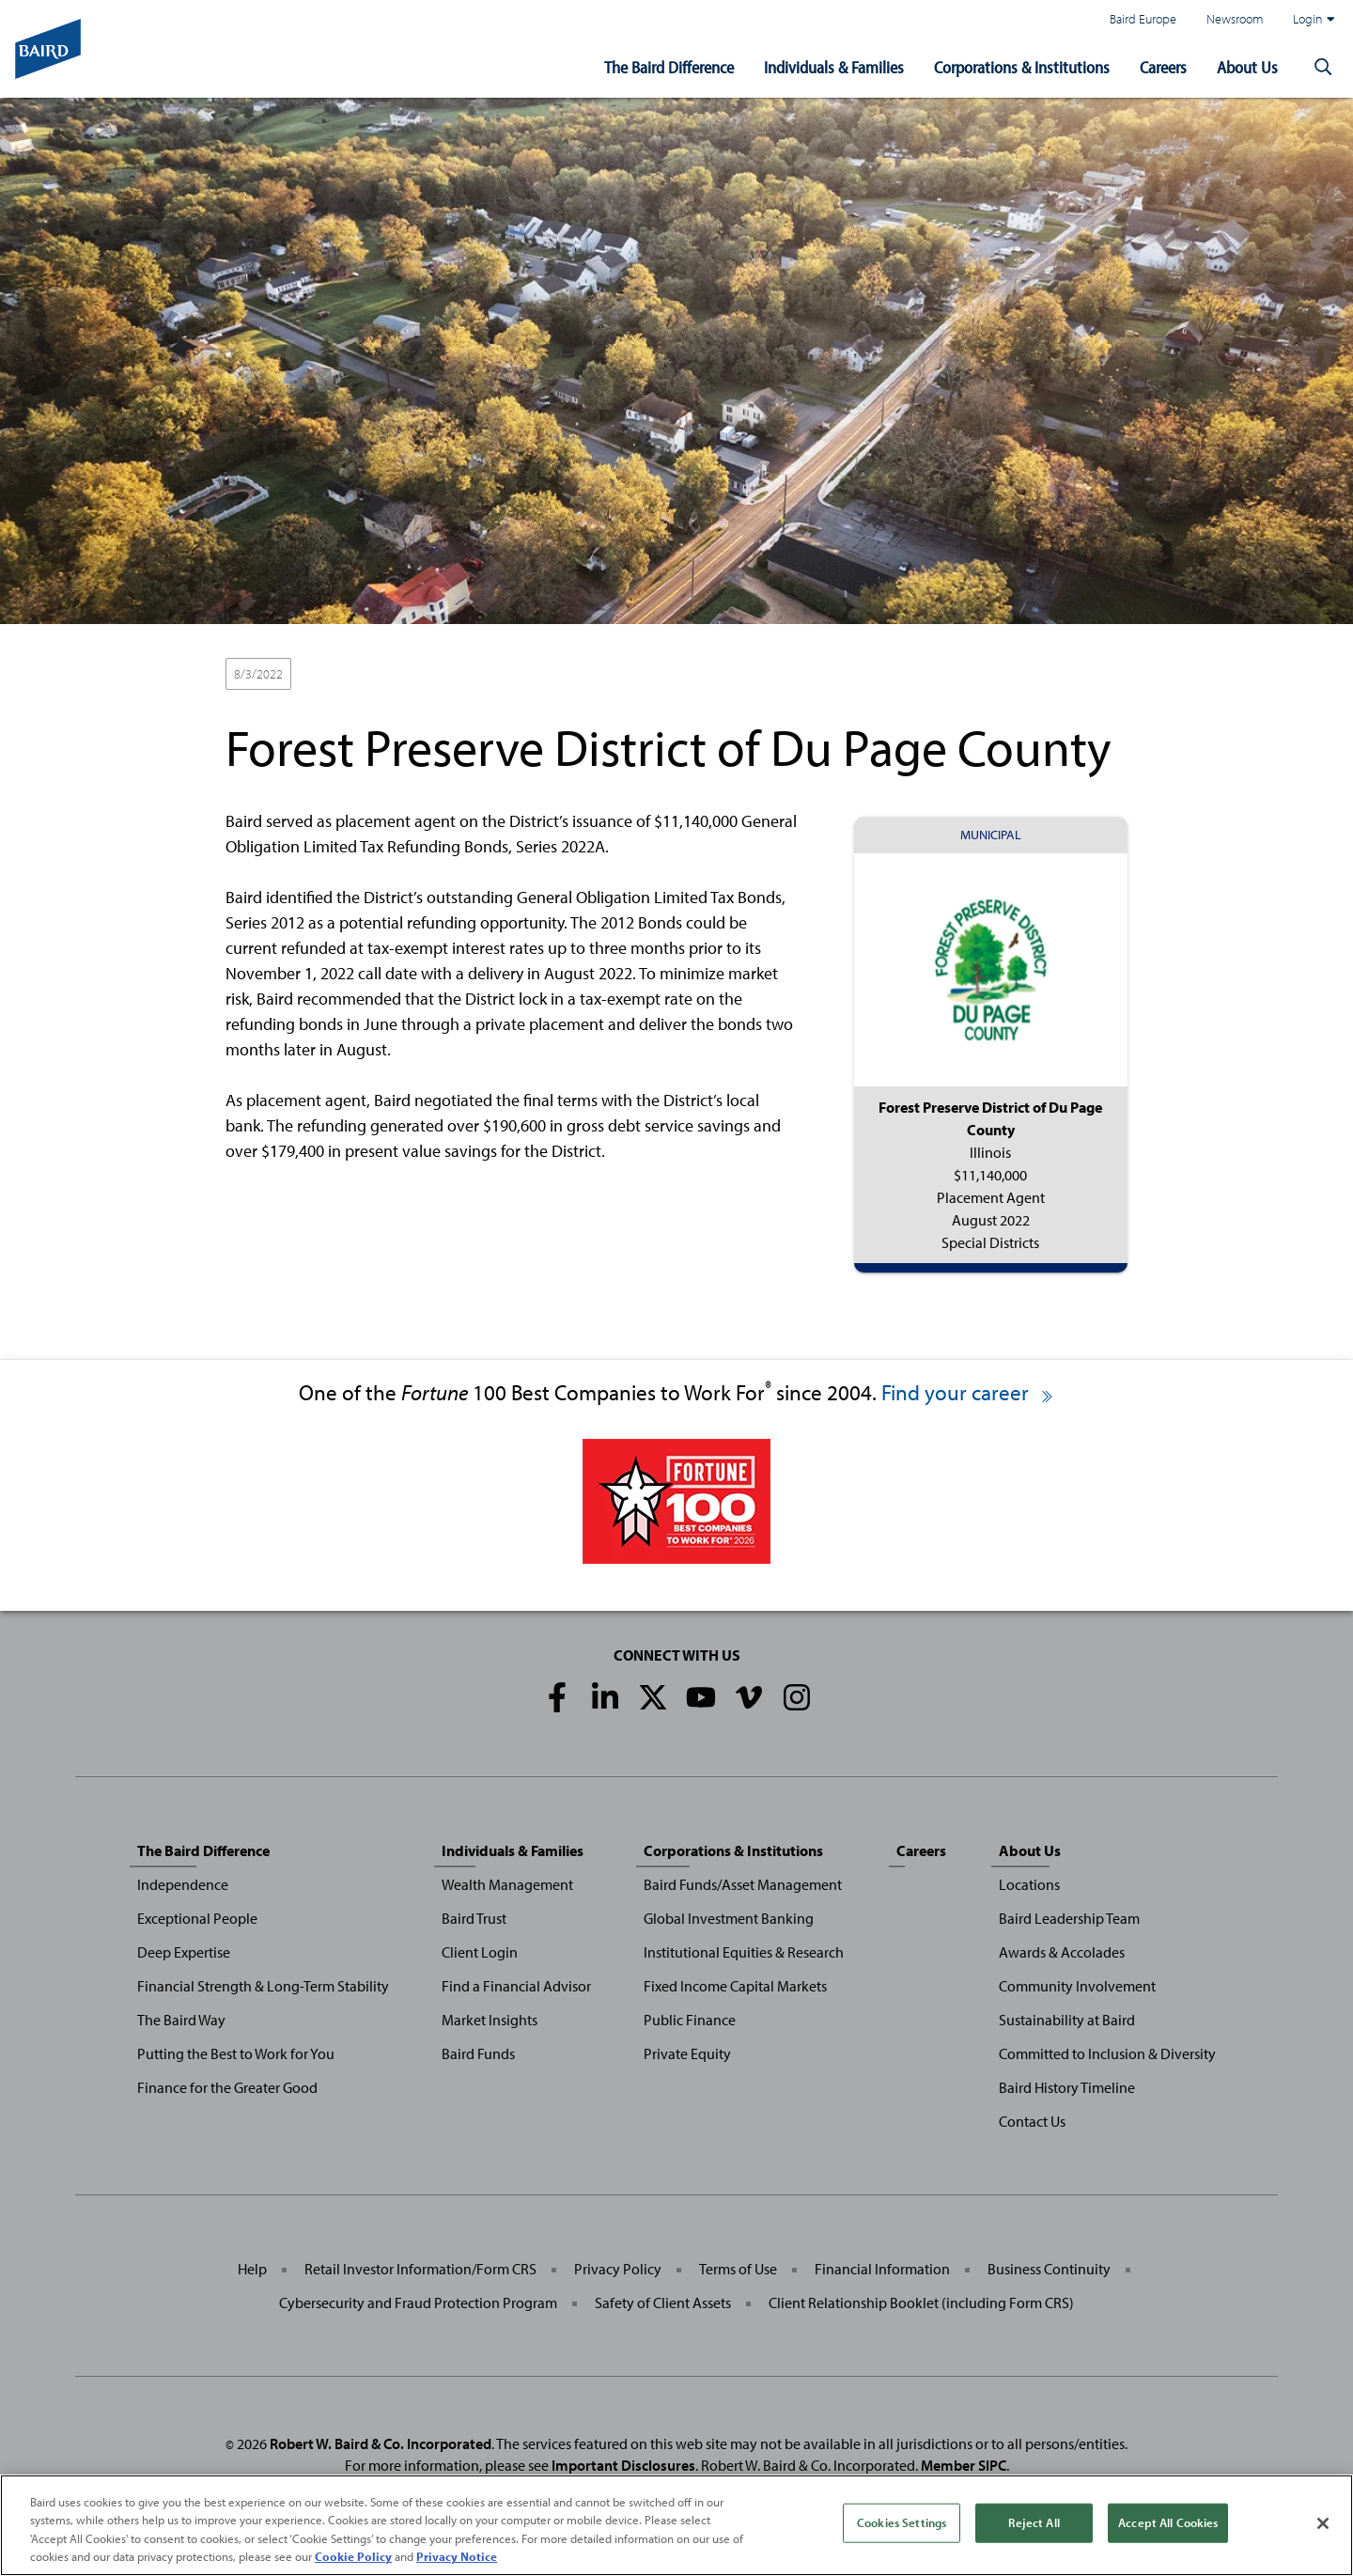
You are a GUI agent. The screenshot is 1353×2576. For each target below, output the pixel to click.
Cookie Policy (353, 2557)
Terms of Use (738, 2268)
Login (1313, 19)
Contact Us (1032, 2121)
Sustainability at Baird (1067, 2019)
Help (252, 2268)
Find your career (968, 1392)
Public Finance (690, 2019)
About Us (1247, 67)
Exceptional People (197, 1918)
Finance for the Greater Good (227, 2087)
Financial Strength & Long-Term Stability (263, 1985)
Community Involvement (1077, 1985)
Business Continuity (1049, 2268)
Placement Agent (355, 674)
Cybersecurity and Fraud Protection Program (418, 2302)
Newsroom (1234, 18)
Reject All (1033, 2522)
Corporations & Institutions (1022, 67)
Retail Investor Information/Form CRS (420, 2268)
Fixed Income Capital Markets (735, 1985)
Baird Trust (474, 1918)
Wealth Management (507, 1884)
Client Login (480, 1952)
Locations (1029, 1884)
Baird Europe (1143, 18)
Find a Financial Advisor (516, 1985)
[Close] (1323, 2523)
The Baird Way (181, 2019)
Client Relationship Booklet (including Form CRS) (921, 2302)
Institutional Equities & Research (744, 1952)
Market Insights (489, 2019)
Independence (182, 1884)
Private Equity (687, 2053)
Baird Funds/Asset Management (743, 1884)
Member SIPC (963, 2465)
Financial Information (882, 2268)
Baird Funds (478, 2053)
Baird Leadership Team (1069, 1918)
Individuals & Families (834, 67)
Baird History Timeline (1067, 2087)
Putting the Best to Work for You (235, 2053)
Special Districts (468, 674)
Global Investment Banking (729, 1918)
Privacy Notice (456, 2557)
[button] (1323, 68)
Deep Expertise (183, 1952)
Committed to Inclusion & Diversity (1107, 2053)
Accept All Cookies (1168, 2522)
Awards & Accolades (1062, 1952)
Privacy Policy (617, 2268)
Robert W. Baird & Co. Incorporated (380, 2443)
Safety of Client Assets (663, 2302)
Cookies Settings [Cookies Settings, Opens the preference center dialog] (901, 2522)
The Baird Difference (669, 67)
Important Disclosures (623, 2465)
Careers (1163, 67)
